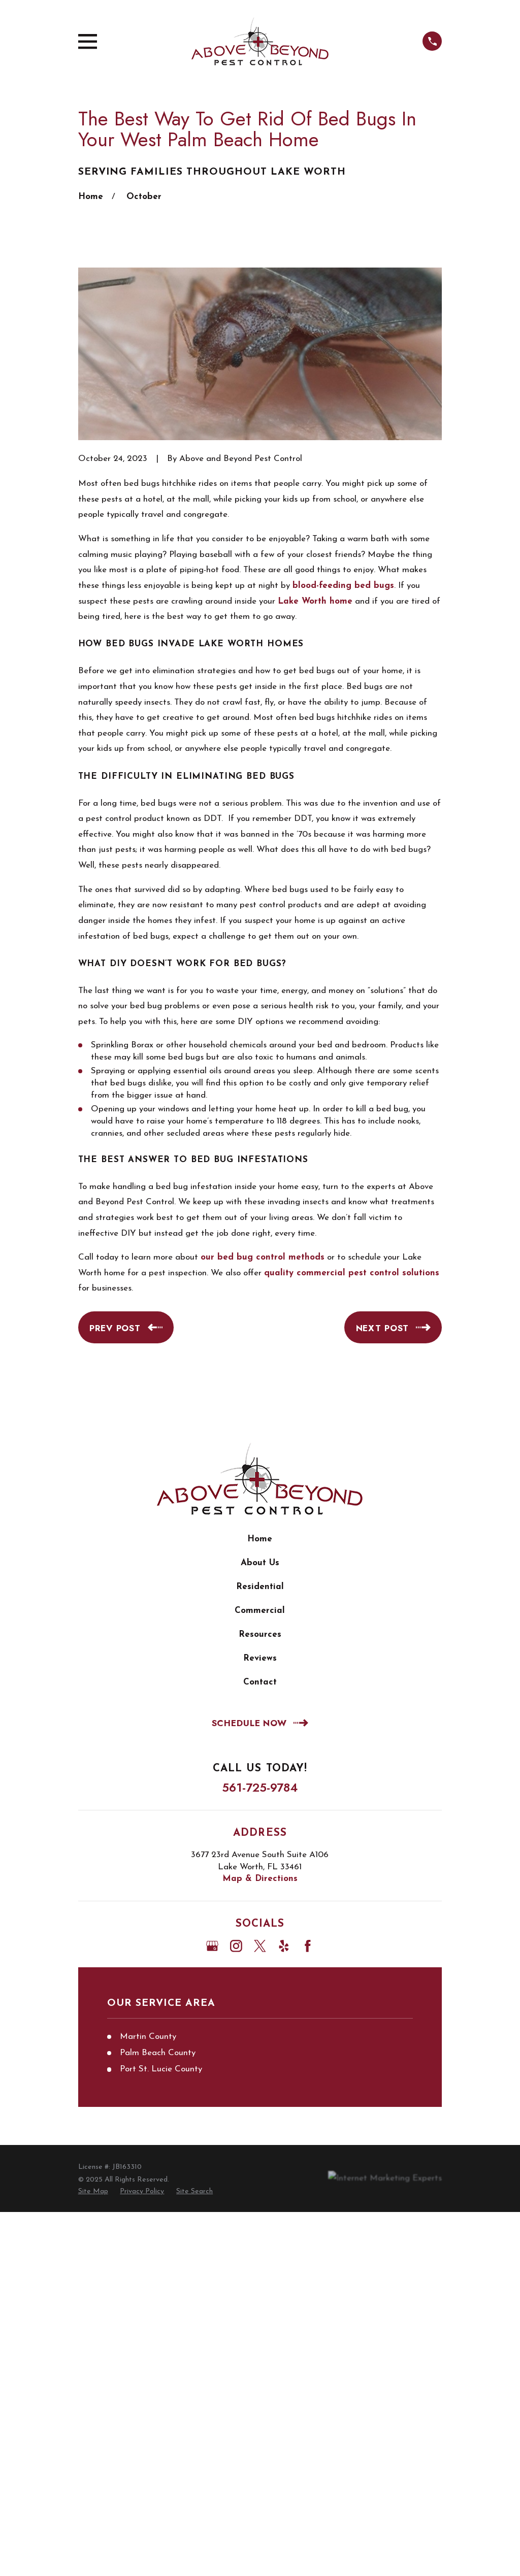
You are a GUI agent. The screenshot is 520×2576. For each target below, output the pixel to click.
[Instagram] (236, 1946)
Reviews (260, 1658)
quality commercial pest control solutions (351, 1273)
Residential (260, 1586)
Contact (260, 1682)
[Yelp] (284, 1946)
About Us (260, 1563)
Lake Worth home (315, 601)
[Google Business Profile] (212, 1946)
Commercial (260, 1610)
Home (259, 1539)
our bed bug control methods (262, 1257)
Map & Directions (260, 1878)
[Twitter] (260, 1946)
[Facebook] (308, 1946)
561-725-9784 (260, 1788)
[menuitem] (93, 2192)
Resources (260, 1634)
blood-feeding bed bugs (343, 585)
